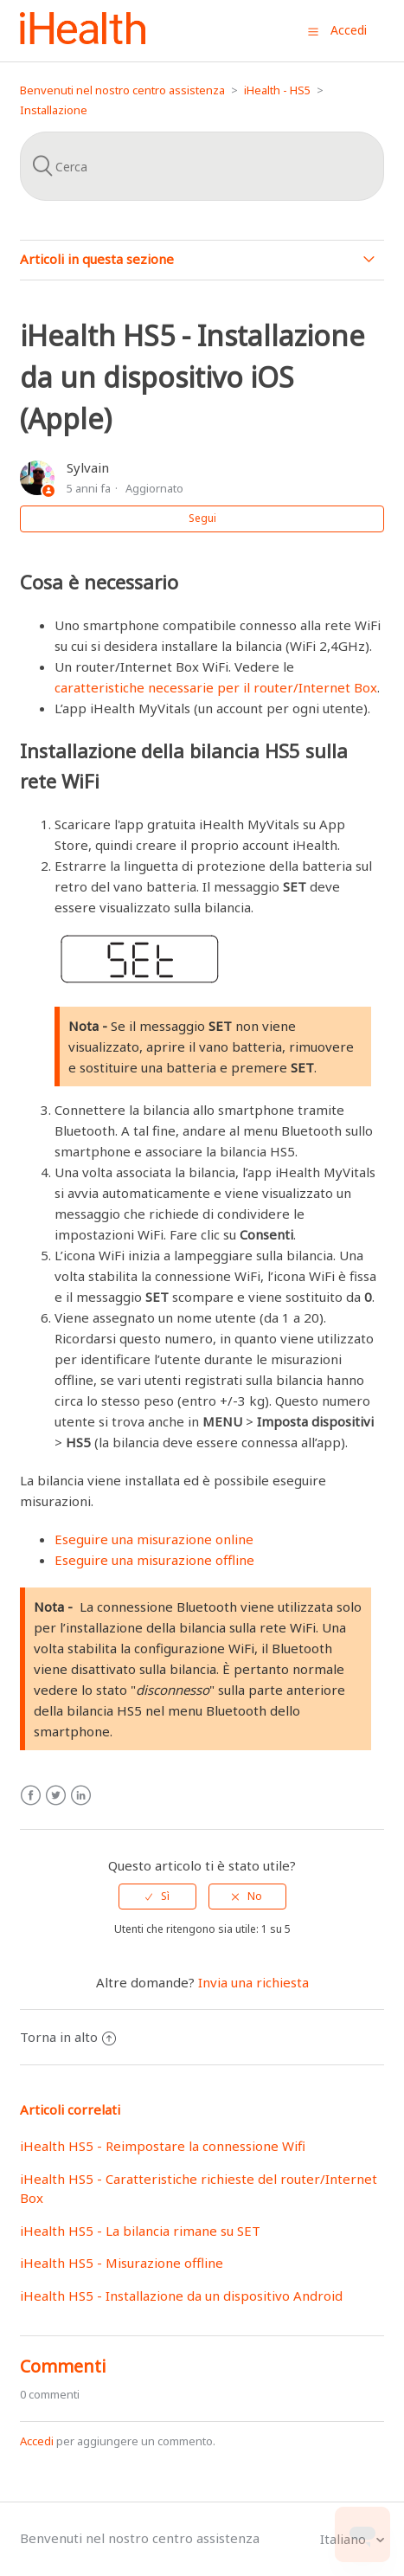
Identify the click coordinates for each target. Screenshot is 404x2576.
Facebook (31, 1795)
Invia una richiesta (253, 1982)
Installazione (53, 110)
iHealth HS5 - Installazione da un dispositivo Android (181, 2295)
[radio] (157, 1896)
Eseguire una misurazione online (154, 1539)
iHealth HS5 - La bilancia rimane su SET (140, 2230)
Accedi (37, 2441)
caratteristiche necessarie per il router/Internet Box (216, 687)
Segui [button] (202, 518)
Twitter (56, 1795)
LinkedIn (81, 1795)
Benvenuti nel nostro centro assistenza (122, 90)
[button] (313, 31)
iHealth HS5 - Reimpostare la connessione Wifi (162, 2145)
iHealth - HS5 (277, 90)
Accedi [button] (348, 30)
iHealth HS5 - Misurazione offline (121, 2262)
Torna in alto (68, 2036)
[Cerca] (201, 166)
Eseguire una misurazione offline (154, 1559)
